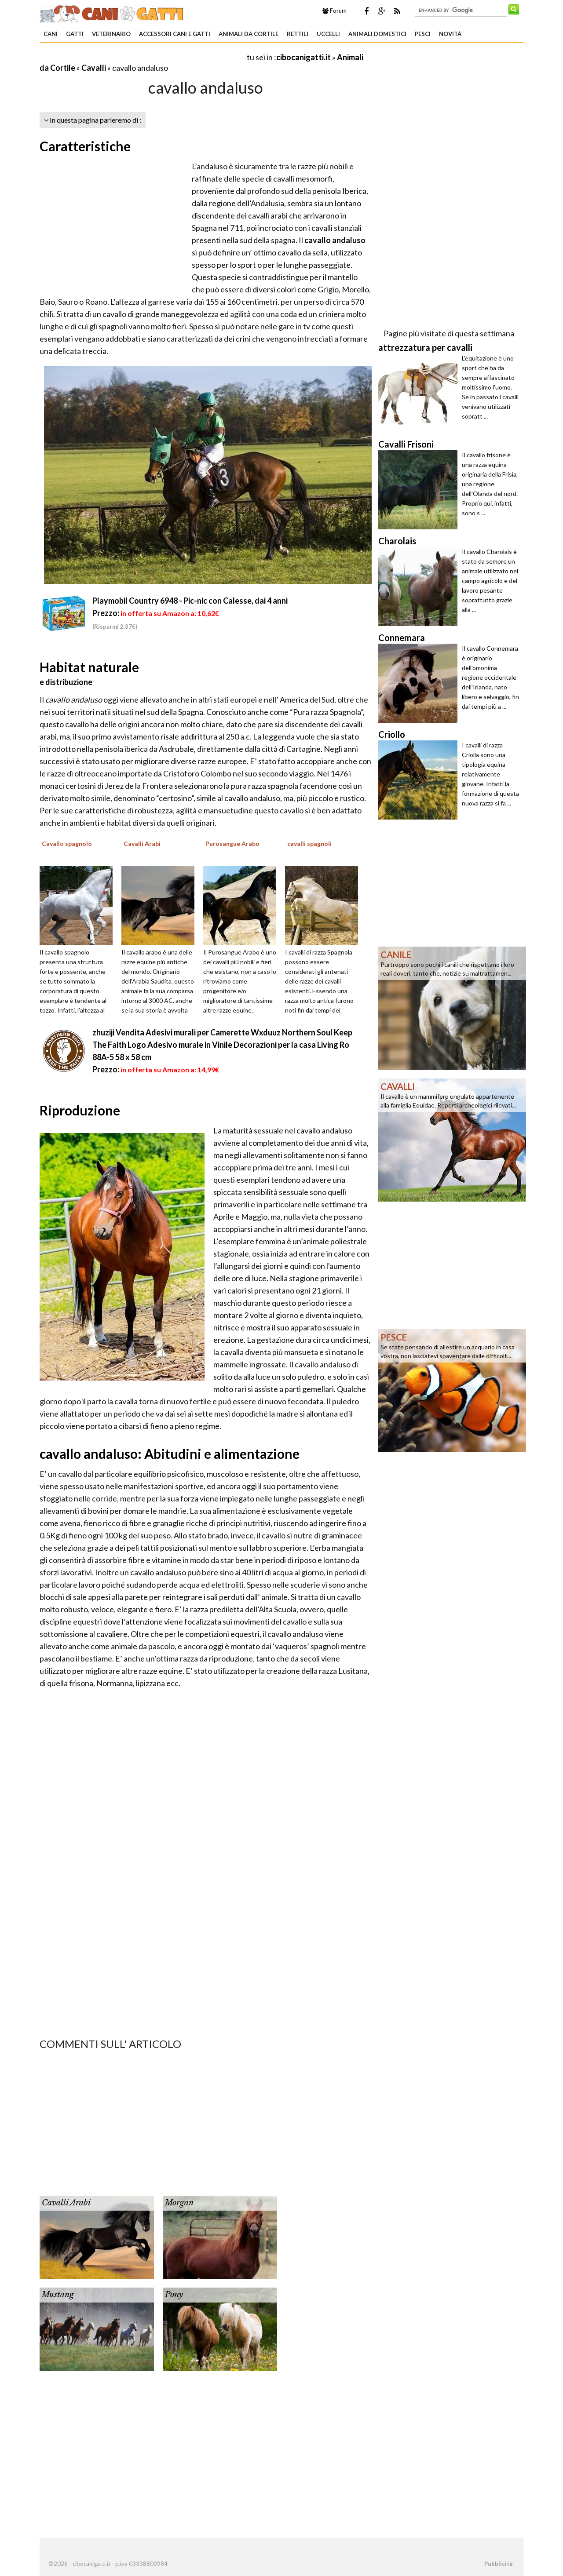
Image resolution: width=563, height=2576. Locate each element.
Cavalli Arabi (66, 2203)
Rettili (297, 33)
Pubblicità (498, 2563)
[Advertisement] (142, 57)
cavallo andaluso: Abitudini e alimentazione (170, 1453)
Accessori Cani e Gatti (174, 33)
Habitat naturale (89, 667)
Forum (334, 10)
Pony (174, 2294)
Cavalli (93, 68)
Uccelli (328, 33)
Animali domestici (377, 33)
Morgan (179, 2203)
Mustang (58, 2294)
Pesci (423, 33)
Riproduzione (80, 1110)
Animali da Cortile (248, 33)
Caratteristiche (85, 146)
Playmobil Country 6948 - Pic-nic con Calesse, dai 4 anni (190, 600)
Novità (450, 33)
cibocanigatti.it (303, 57)
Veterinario (111, 33)
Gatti (75, 33)
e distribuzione (66, 682)
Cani (51, 33)
